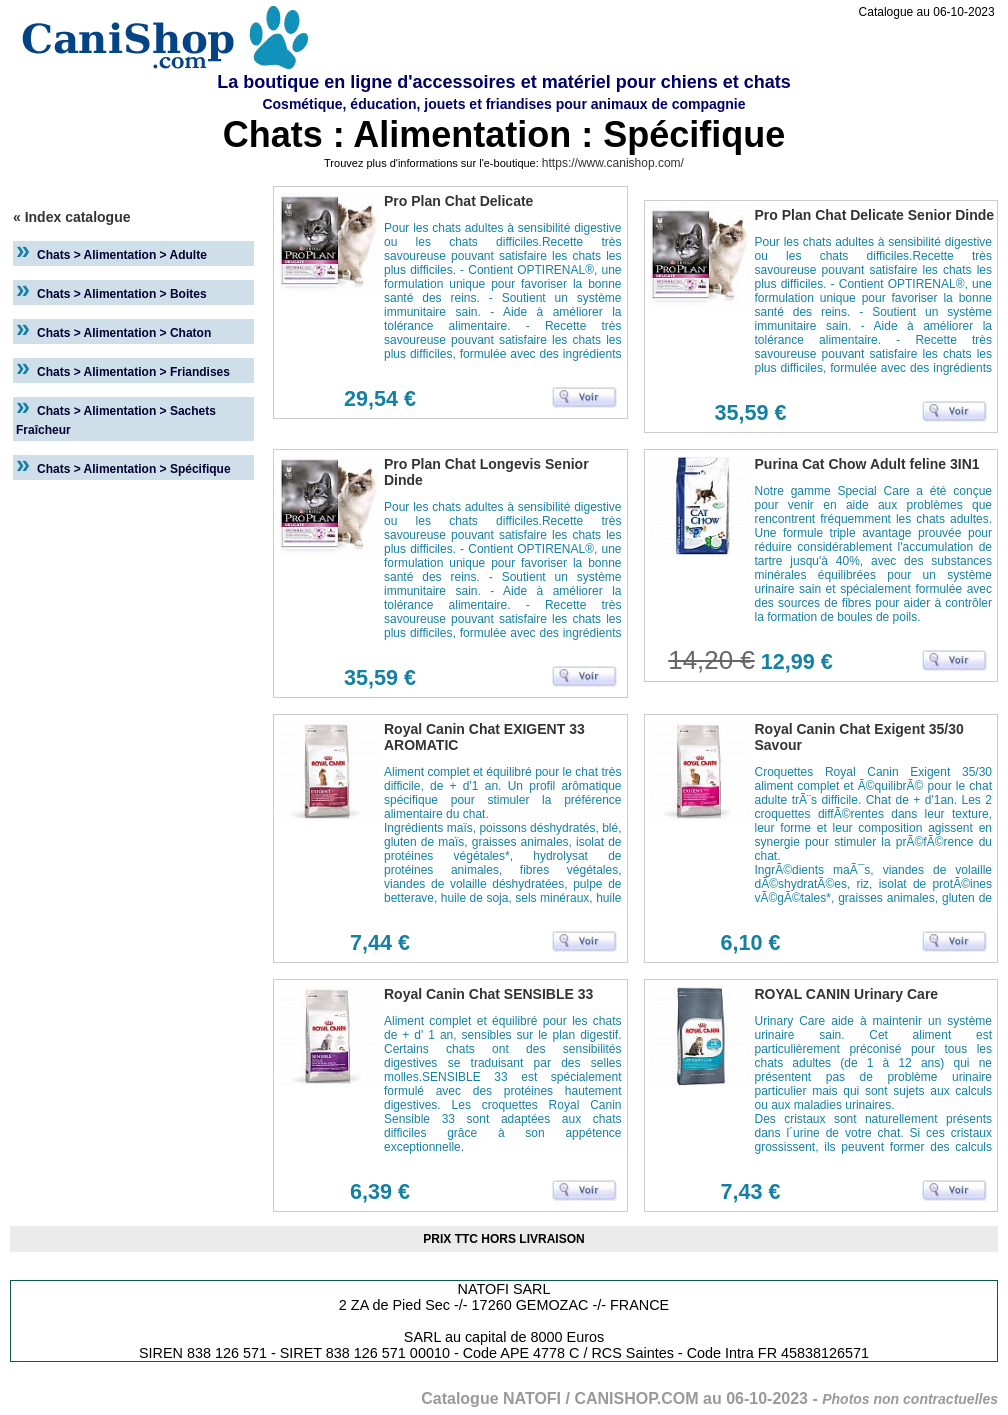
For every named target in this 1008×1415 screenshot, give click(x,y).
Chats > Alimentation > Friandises (133, 372)
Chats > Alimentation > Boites (122, 294)
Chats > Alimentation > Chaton (124, 333)
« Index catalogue (71, 217)
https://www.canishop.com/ (613, 163)
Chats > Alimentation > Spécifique (134, 469)
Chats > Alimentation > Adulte (122, 255)
